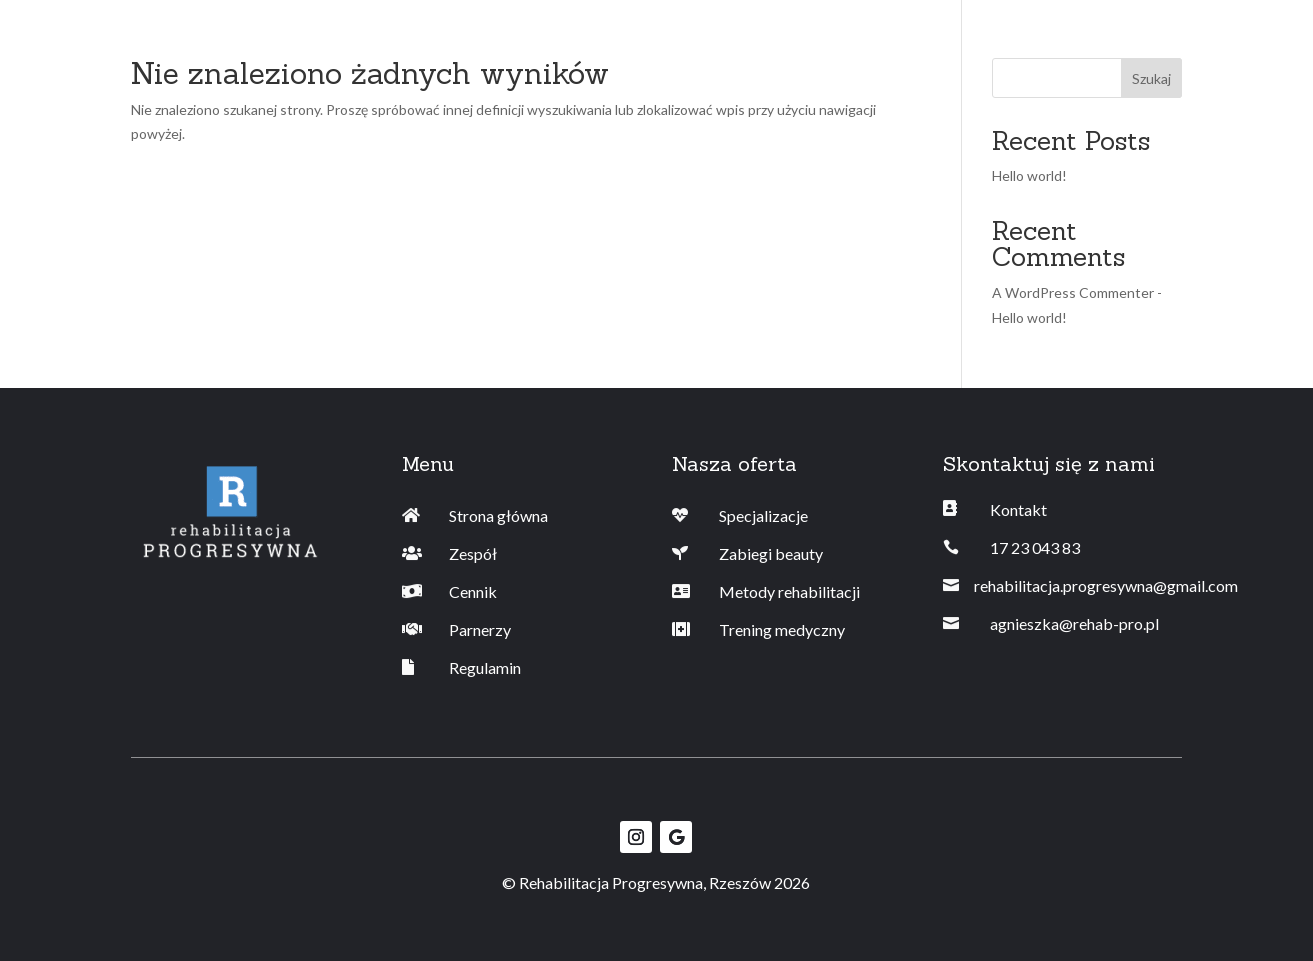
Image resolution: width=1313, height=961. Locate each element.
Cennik (473, 591)
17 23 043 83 (1035, 547)
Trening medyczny (782, 629)
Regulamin (485, 667)
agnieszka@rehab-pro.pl (1074, 623)
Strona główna (498, 515)
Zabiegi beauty (771, 553)
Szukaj (1151, 78)
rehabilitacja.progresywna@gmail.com (1106, 585)
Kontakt (1018, 509)
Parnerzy (480, 629)
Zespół (473, 553)
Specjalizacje (763, 515)
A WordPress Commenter (1073, 292)
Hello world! (1029, 175)
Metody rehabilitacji (789, 591)
